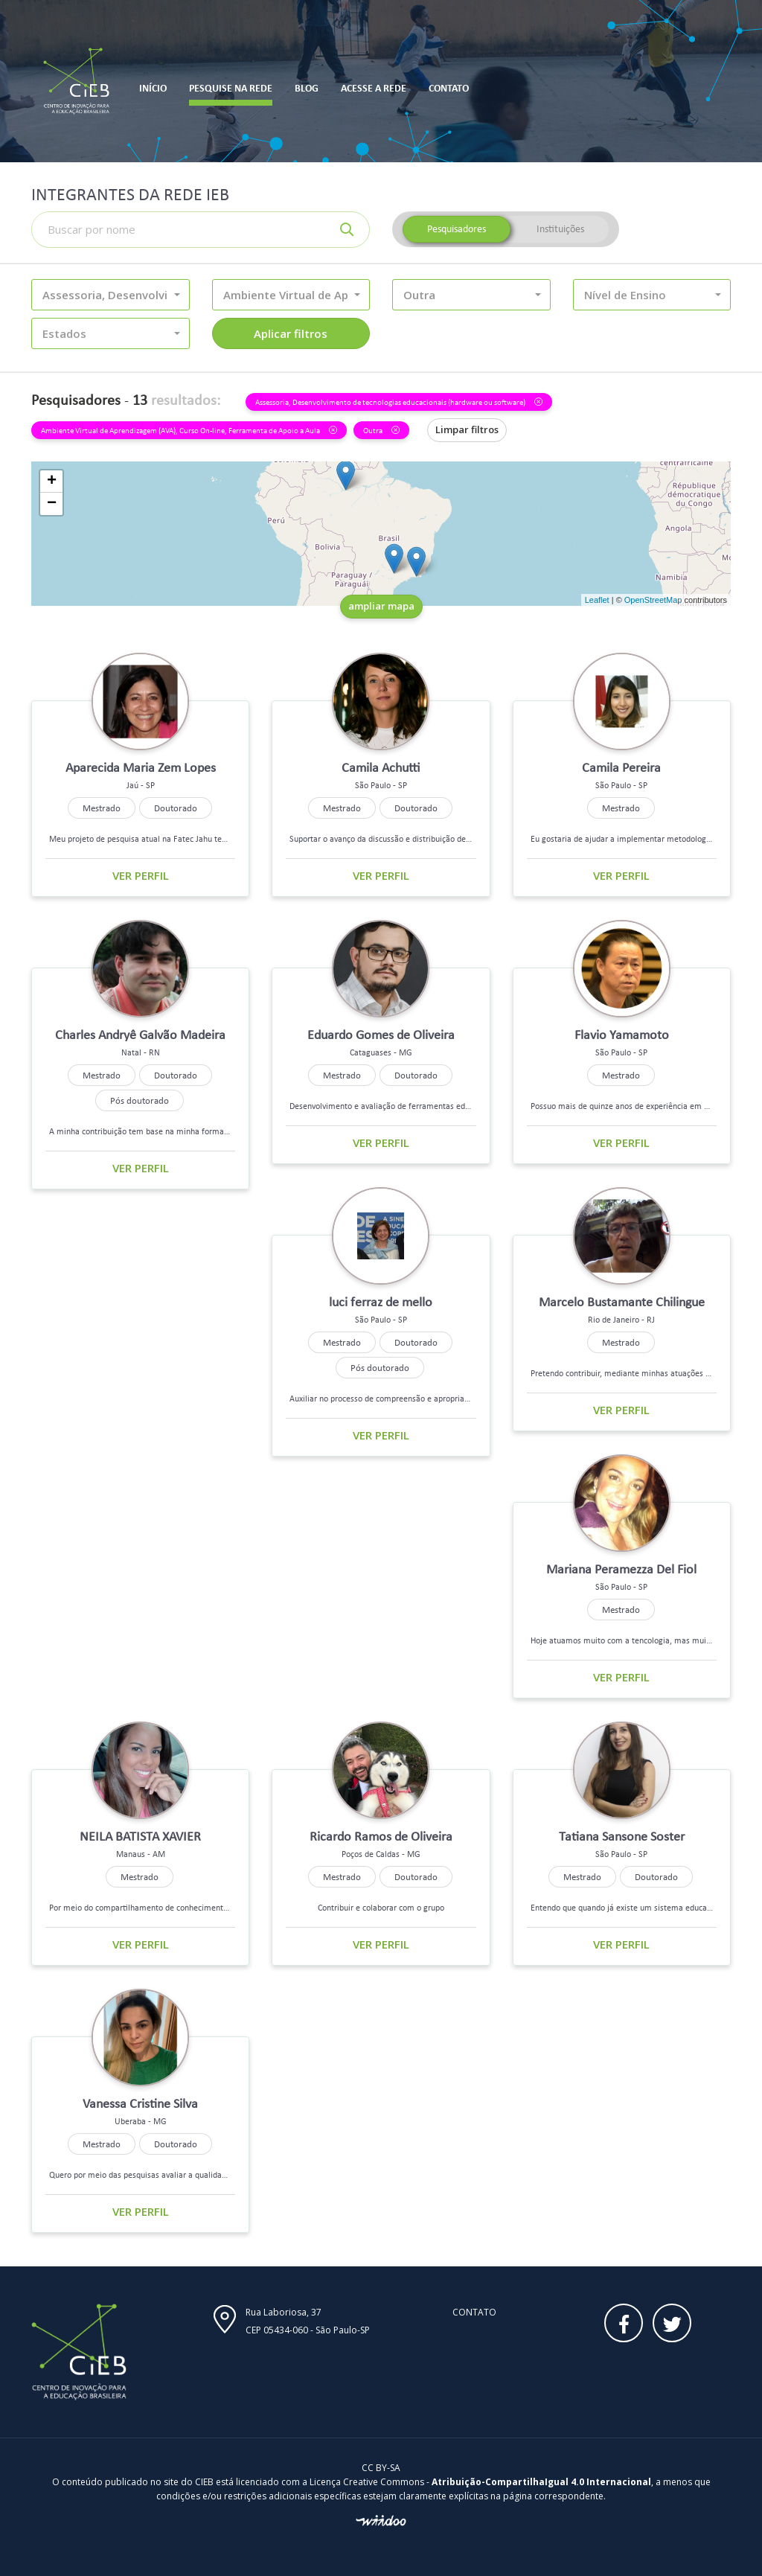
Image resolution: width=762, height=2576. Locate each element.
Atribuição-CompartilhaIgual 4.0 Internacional (541, 2482)
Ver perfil (140, 875)
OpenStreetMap (653, 599)
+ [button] (52, 481)
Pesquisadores (456, 229)
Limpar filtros (467, 429)
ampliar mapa (381, 606)
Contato (474, 2312)
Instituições (560, 229)
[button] (110, 294)
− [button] (52, 504)
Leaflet (597, 599)
